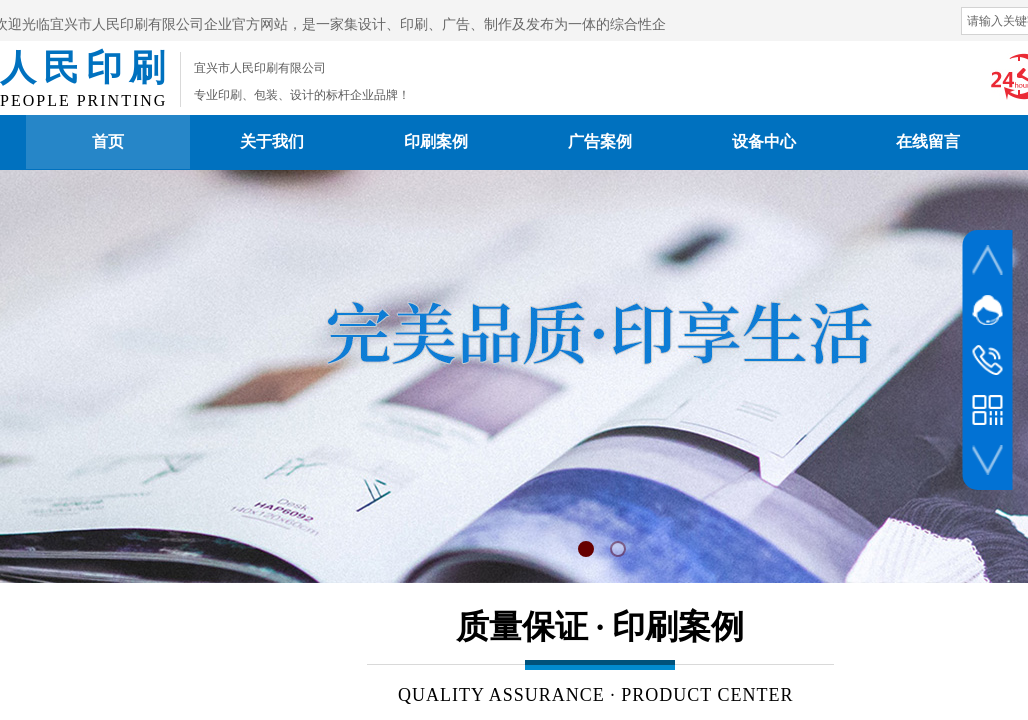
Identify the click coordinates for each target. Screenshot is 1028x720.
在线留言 (928, 141)
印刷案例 (436, 141)
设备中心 (764, 141)
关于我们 (272, 141)
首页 (108, 141)
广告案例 (600, 141)
